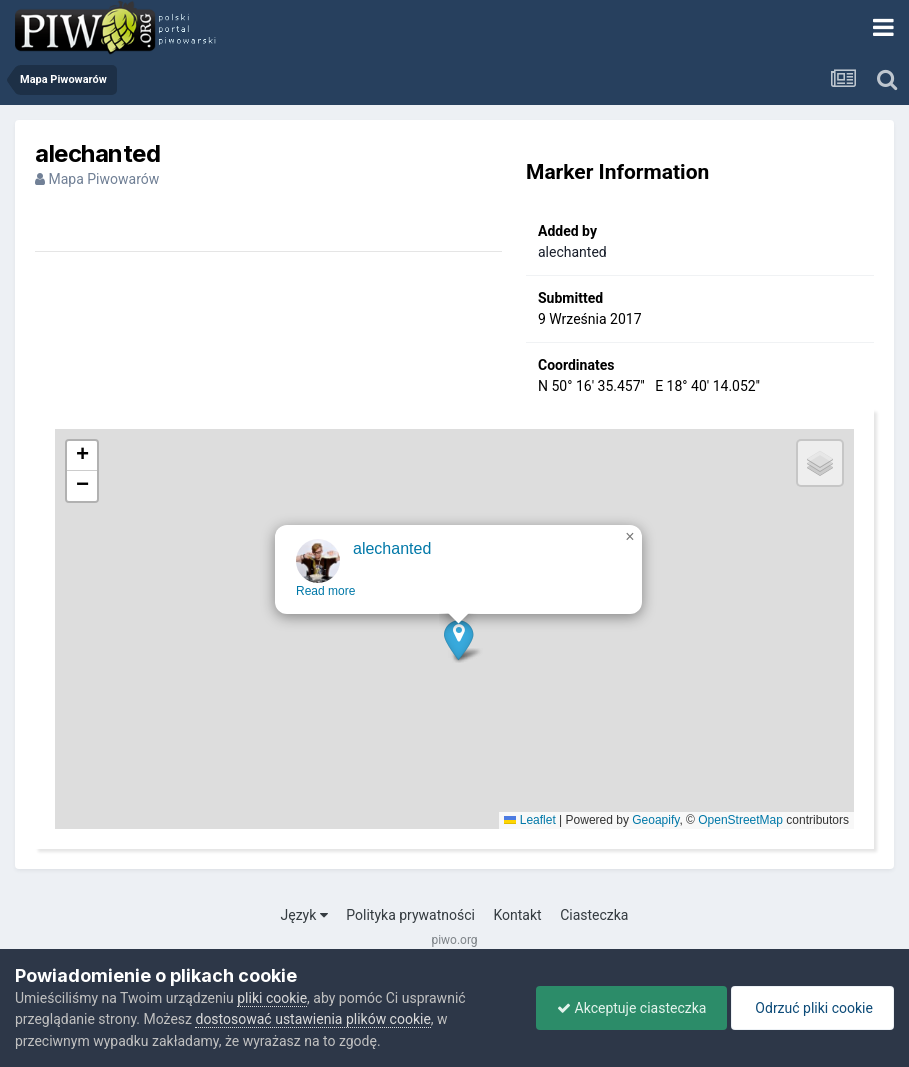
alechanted (572, 252)
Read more (326, 603)
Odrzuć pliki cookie (812, 1008)
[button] (459, 651)
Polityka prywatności (410, 915)
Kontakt (517, 915)
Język (304, 915)
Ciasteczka (594, 915)
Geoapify (655, 820)
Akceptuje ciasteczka (631, 1008)
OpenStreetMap (740, 820)
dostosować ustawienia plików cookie (312, 1019)
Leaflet (529, 820)
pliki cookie (272, 998)
